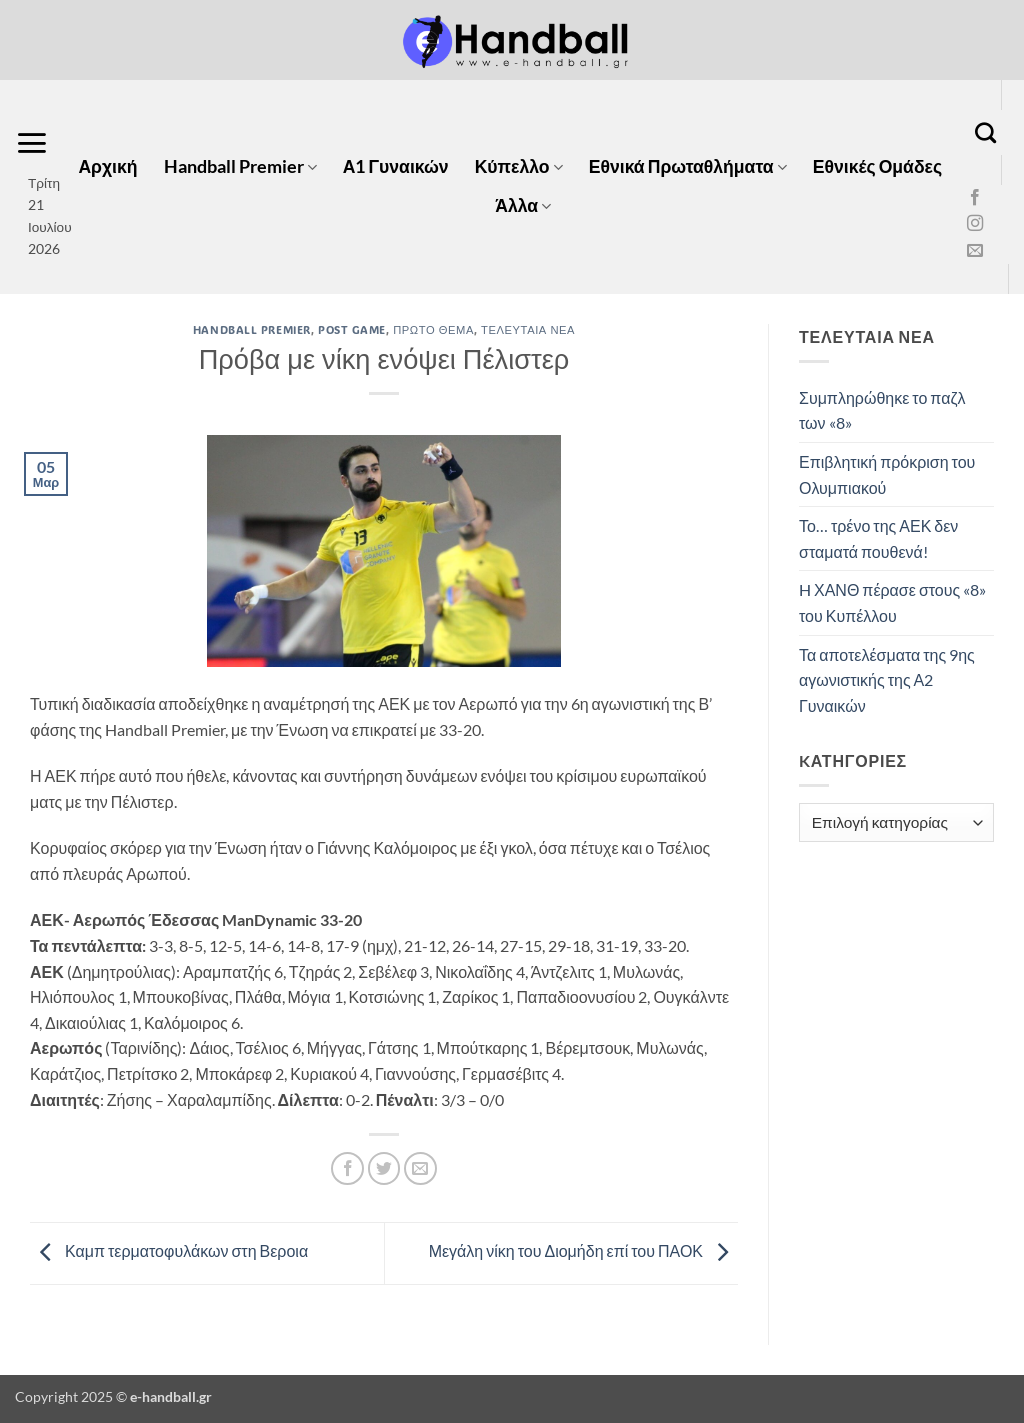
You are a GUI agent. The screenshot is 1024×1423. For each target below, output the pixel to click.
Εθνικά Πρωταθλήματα (688, 166)
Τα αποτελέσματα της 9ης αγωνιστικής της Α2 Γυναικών (887, 680)
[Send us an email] (975, 251)
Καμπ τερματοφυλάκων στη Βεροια (169, 1250)
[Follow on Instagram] (975, 224)
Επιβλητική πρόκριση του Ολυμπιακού (887, 474)
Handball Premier (240, 166)
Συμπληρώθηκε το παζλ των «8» (882, 410)
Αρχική (107, 166)
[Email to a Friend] (420, 1168)
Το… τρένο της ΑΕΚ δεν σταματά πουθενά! (878, 538)
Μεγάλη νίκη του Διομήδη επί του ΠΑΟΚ (583, 1250)
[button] (31, 143)
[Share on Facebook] (347, 1168)
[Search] (985, 132)
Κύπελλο (519, 166)
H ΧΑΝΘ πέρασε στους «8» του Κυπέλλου (892, 602)
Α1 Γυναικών (396, 166)
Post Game (352, 329)
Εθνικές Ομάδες (877, 166)
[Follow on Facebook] (975, 198)
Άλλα (523, 205)
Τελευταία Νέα (528, 329)
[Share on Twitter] (384, 1168)
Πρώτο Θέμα (433, 329)
